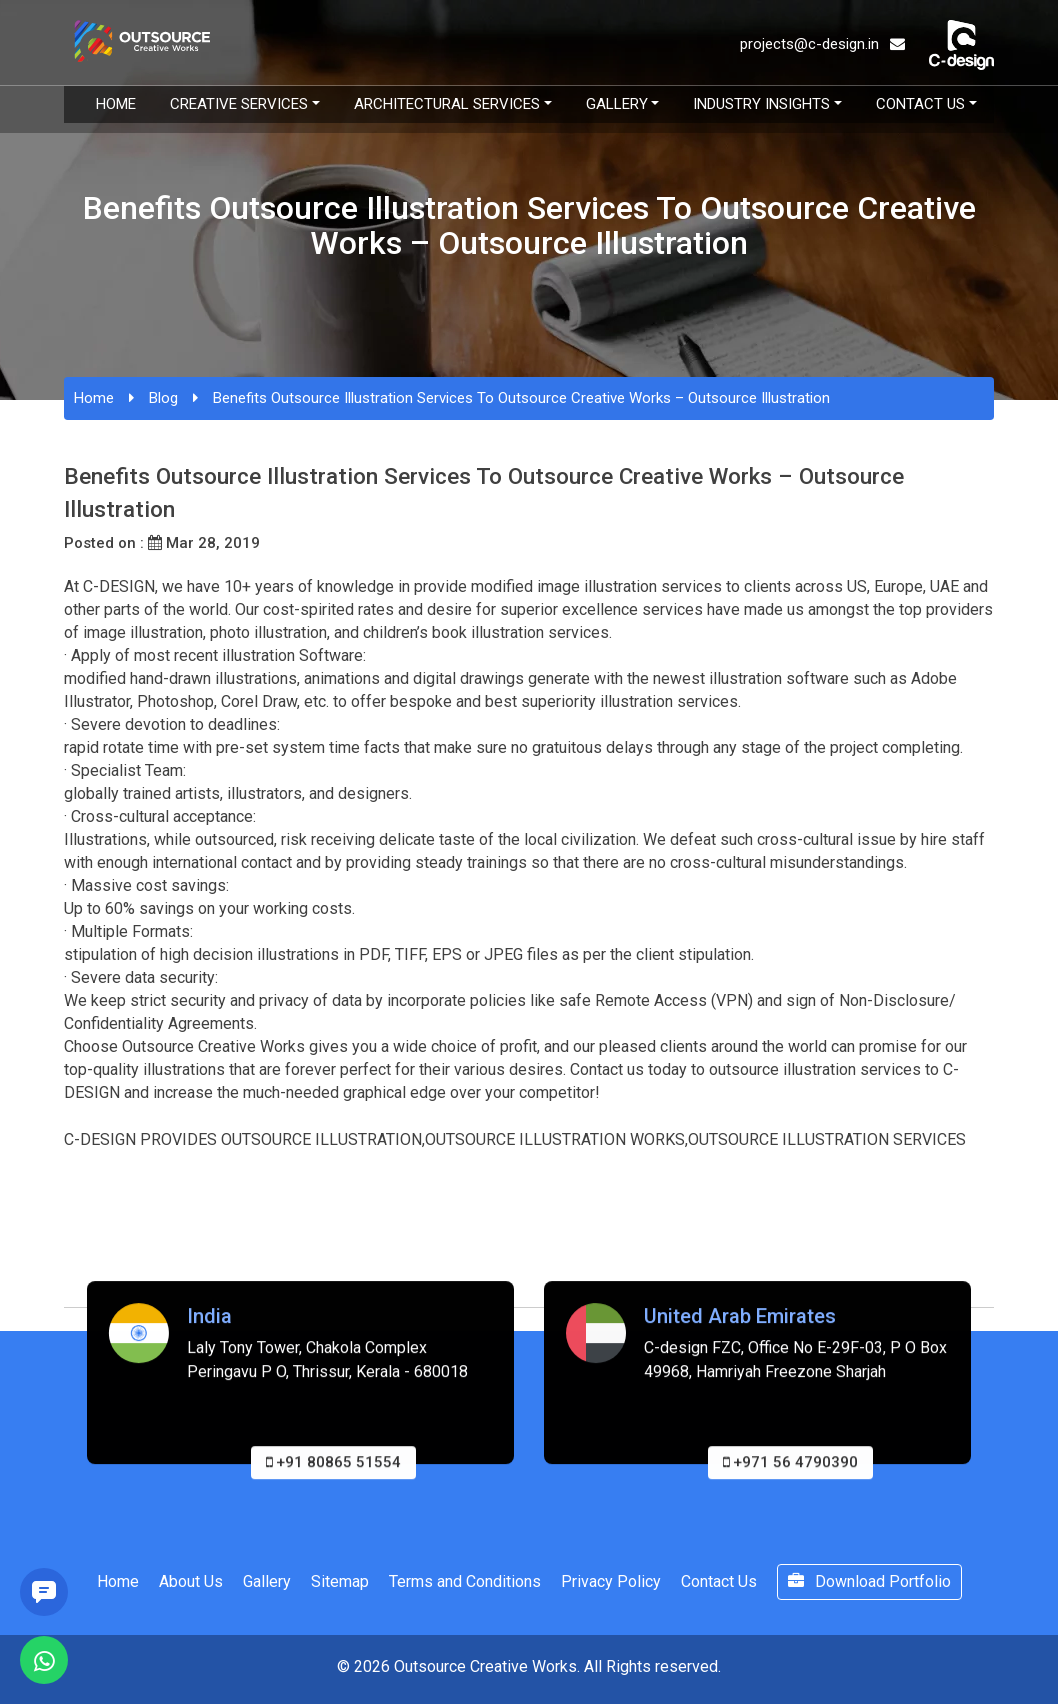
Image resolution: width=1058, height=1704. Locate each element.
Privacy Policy (611, 1581)
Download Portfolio (869, 1581)
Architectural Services (447, 104)
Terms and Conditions (465, 1581)
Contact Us (920, 104)
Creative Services (239, 104)
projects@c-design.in (822, 44)
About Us (191, 1581)
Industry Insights (761, 104)
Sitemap (340, 1581)
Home (116, 104)
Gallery (617, 104)
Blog (163, 398)
